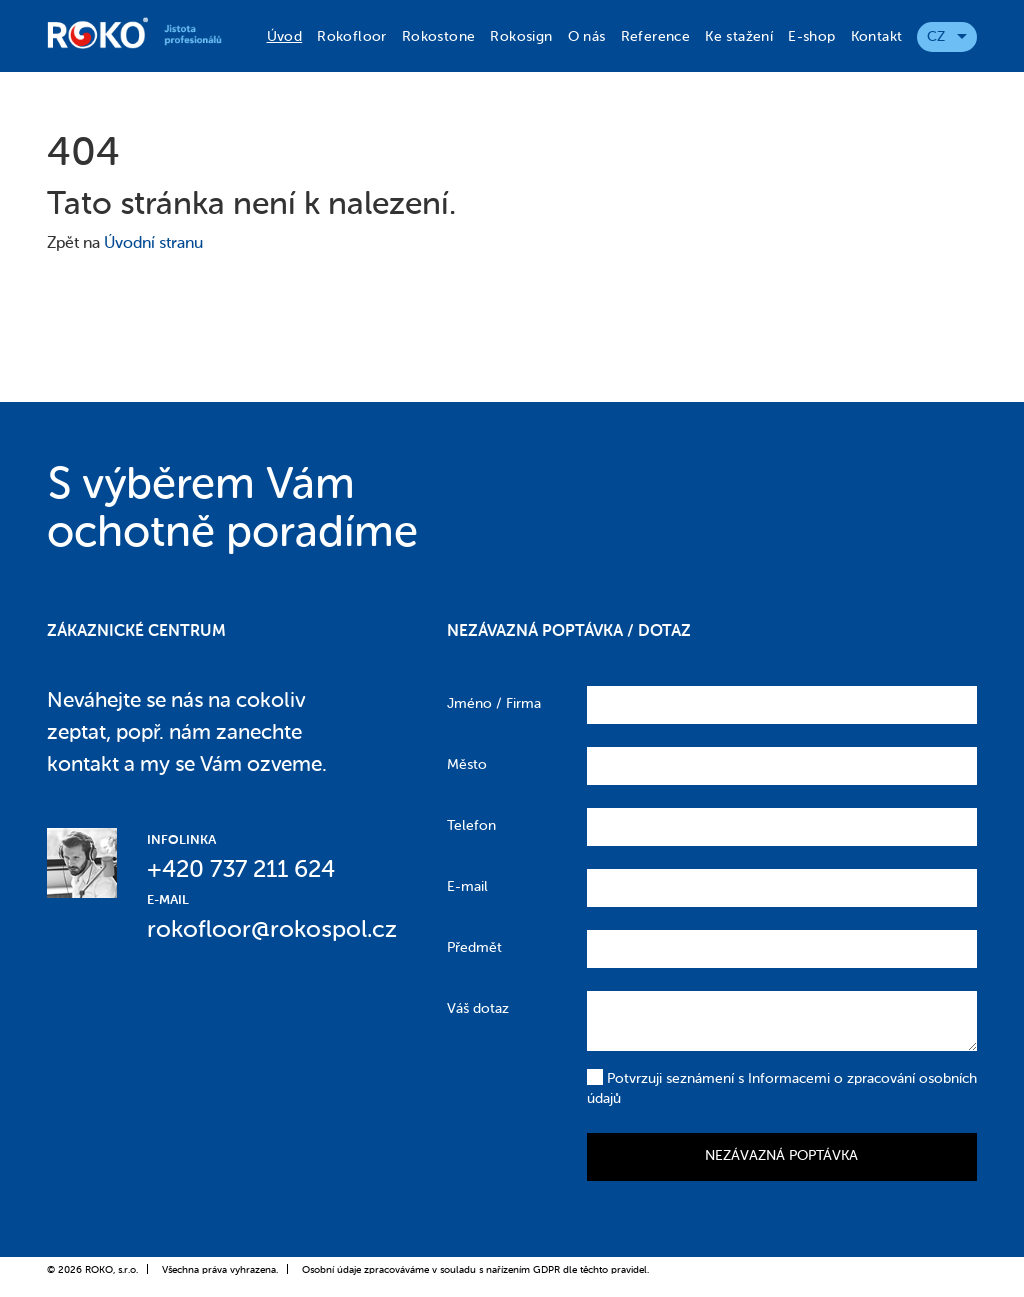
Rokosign (521, 37)
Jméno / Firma (494, 704)
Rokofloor (352, 37)
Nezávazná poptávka (781, 1156)
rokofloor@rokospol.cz (272, 930)
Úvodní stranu (153, 244)
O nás (587, 37)
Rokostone (439, 37)
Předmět (474, 948)
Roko (144, 33)
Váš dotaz (478, 1009)
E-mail (467, 887)
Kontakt (877, 37)
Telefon (471, 826)
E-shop (811, 37)
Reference (656, 37)
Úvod (285, 37)
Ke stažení (739, 37)
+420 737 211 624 (241, 870)
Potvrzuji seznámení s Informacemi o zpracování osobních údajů (782, 1087)
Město (467, 765)
